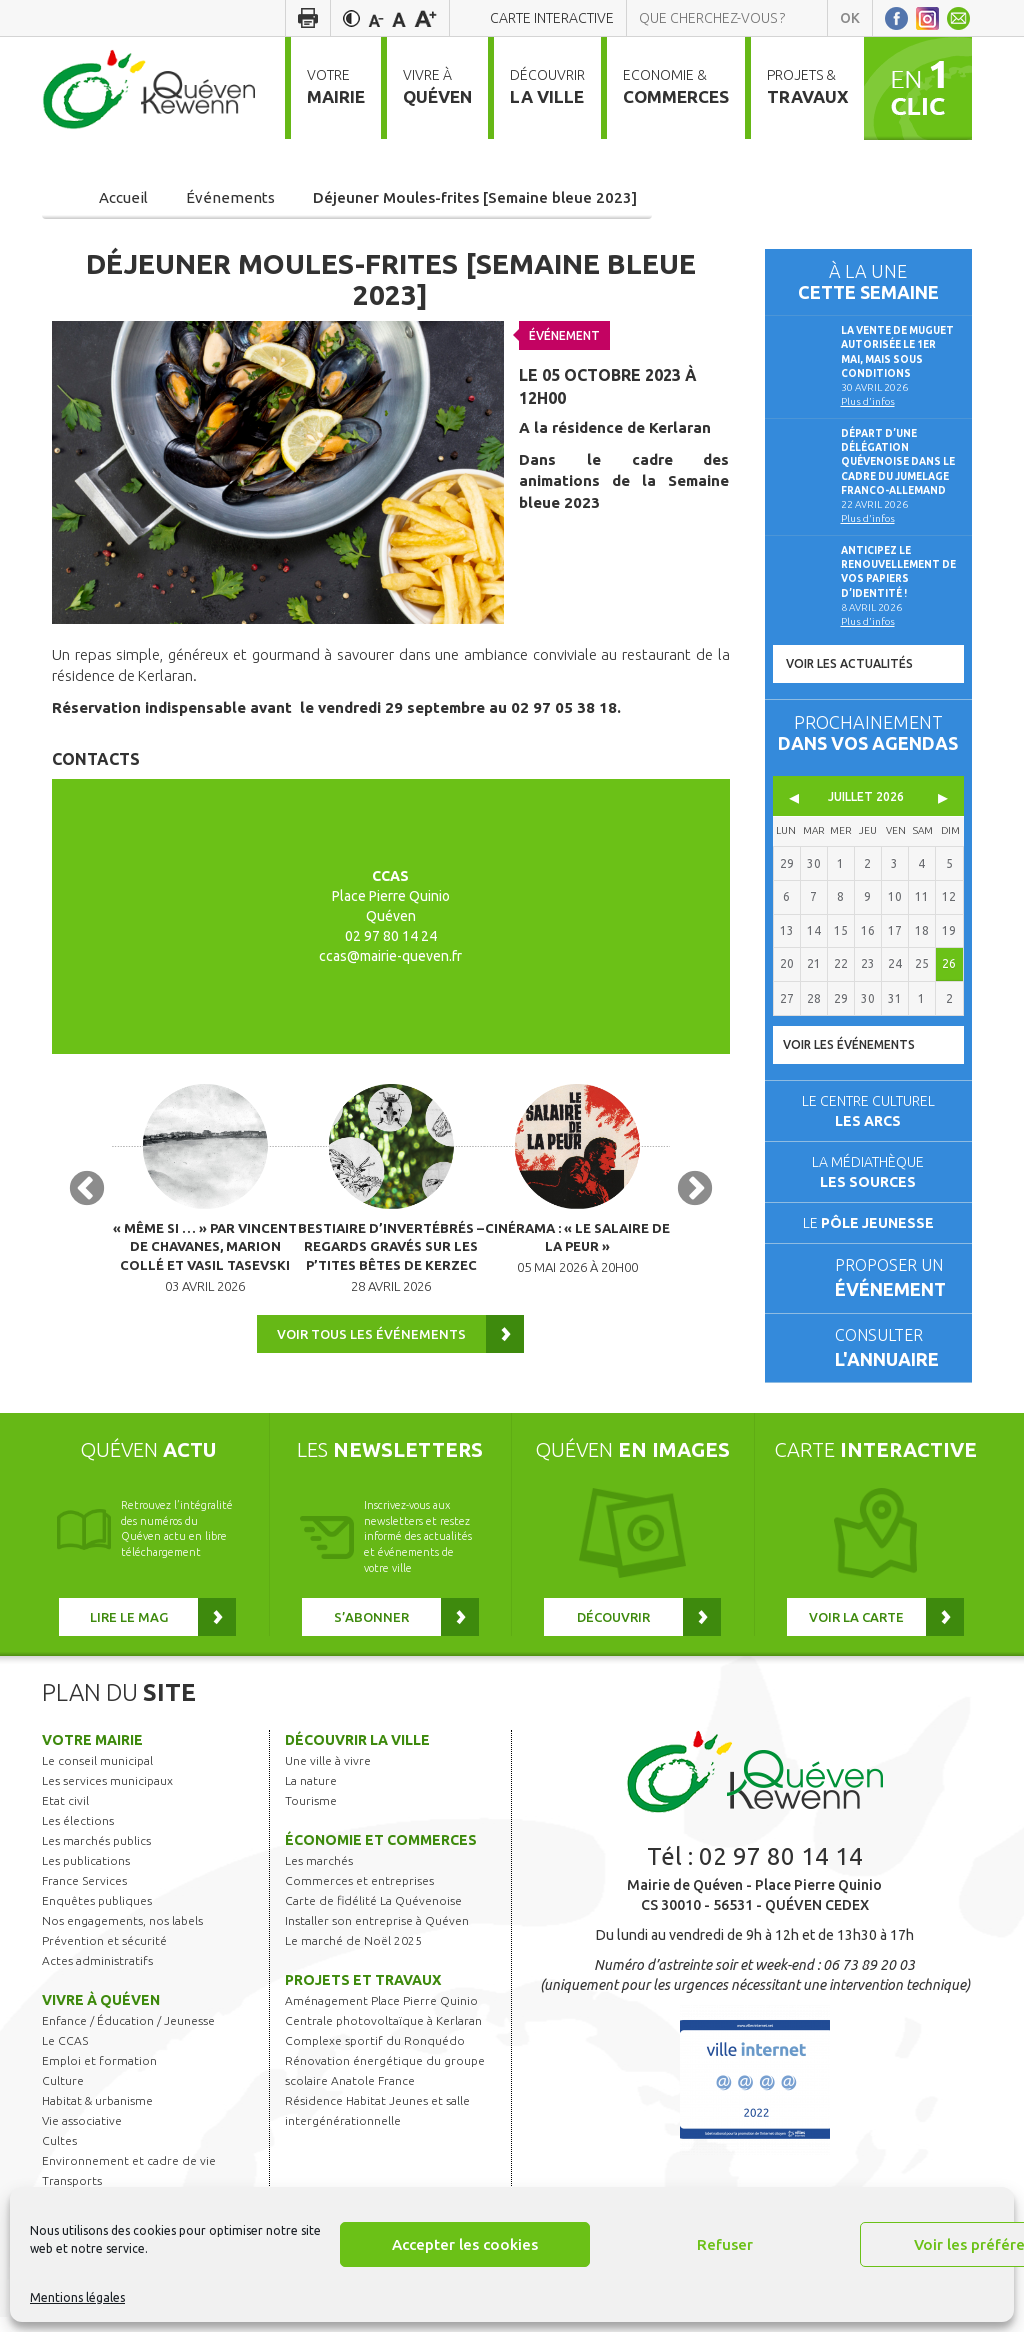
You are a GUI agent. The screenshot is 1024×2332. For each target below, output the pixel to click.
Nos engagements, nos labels (122, 1936)
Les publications (86, 1876)
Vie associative (82, 2136)
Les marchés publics (96, 1856)
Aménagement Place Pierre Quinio (381, 2016)
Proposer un (895, 1279)
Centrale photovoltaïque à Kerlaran (383, 2036)
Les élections (78, 1836)
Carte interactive (552, 18)
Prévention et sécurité (104, 1956)
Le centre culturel (868, 1111)
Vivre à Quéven (101, 2016)
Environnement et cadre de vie (129, 2176)
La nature (311, 1796)
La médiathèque (868, 1172)
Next (695, 1202)
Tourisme (311, 1816)
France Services (84, 1896)
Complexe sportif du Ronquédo (375, 2056)
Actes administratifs (97, 1976)
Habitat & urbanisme (97, 2116)
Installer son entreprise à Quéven (377, 1936)
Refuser (725, 2244)
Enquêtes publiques (97, 1916)
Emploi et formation (99, 2076)
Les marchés (319, 1876)
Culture (63, 2096)
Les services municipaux (107, 1796)
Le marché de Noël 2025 (353, 1956)
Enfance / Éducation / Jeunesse (128, 2036)
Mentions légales (77, 2297)
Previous (87, 1202)
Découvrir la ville (357, 1756)
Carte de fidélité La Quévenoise (373, 1916)
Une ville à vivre (328, 1776)
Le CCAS (65, 2056)
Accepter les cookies (465, 2244)
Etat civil (65, 1816)
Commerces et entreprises (359, 1896)
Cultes (59, 2156)
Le (868, 1223)
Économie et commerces (381, 1856)
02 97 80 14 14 (781, 1872)
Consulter (895, 1349)
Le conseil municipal (97, 1776)
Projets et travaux (363, 1996)
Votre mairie (92, 1756)
